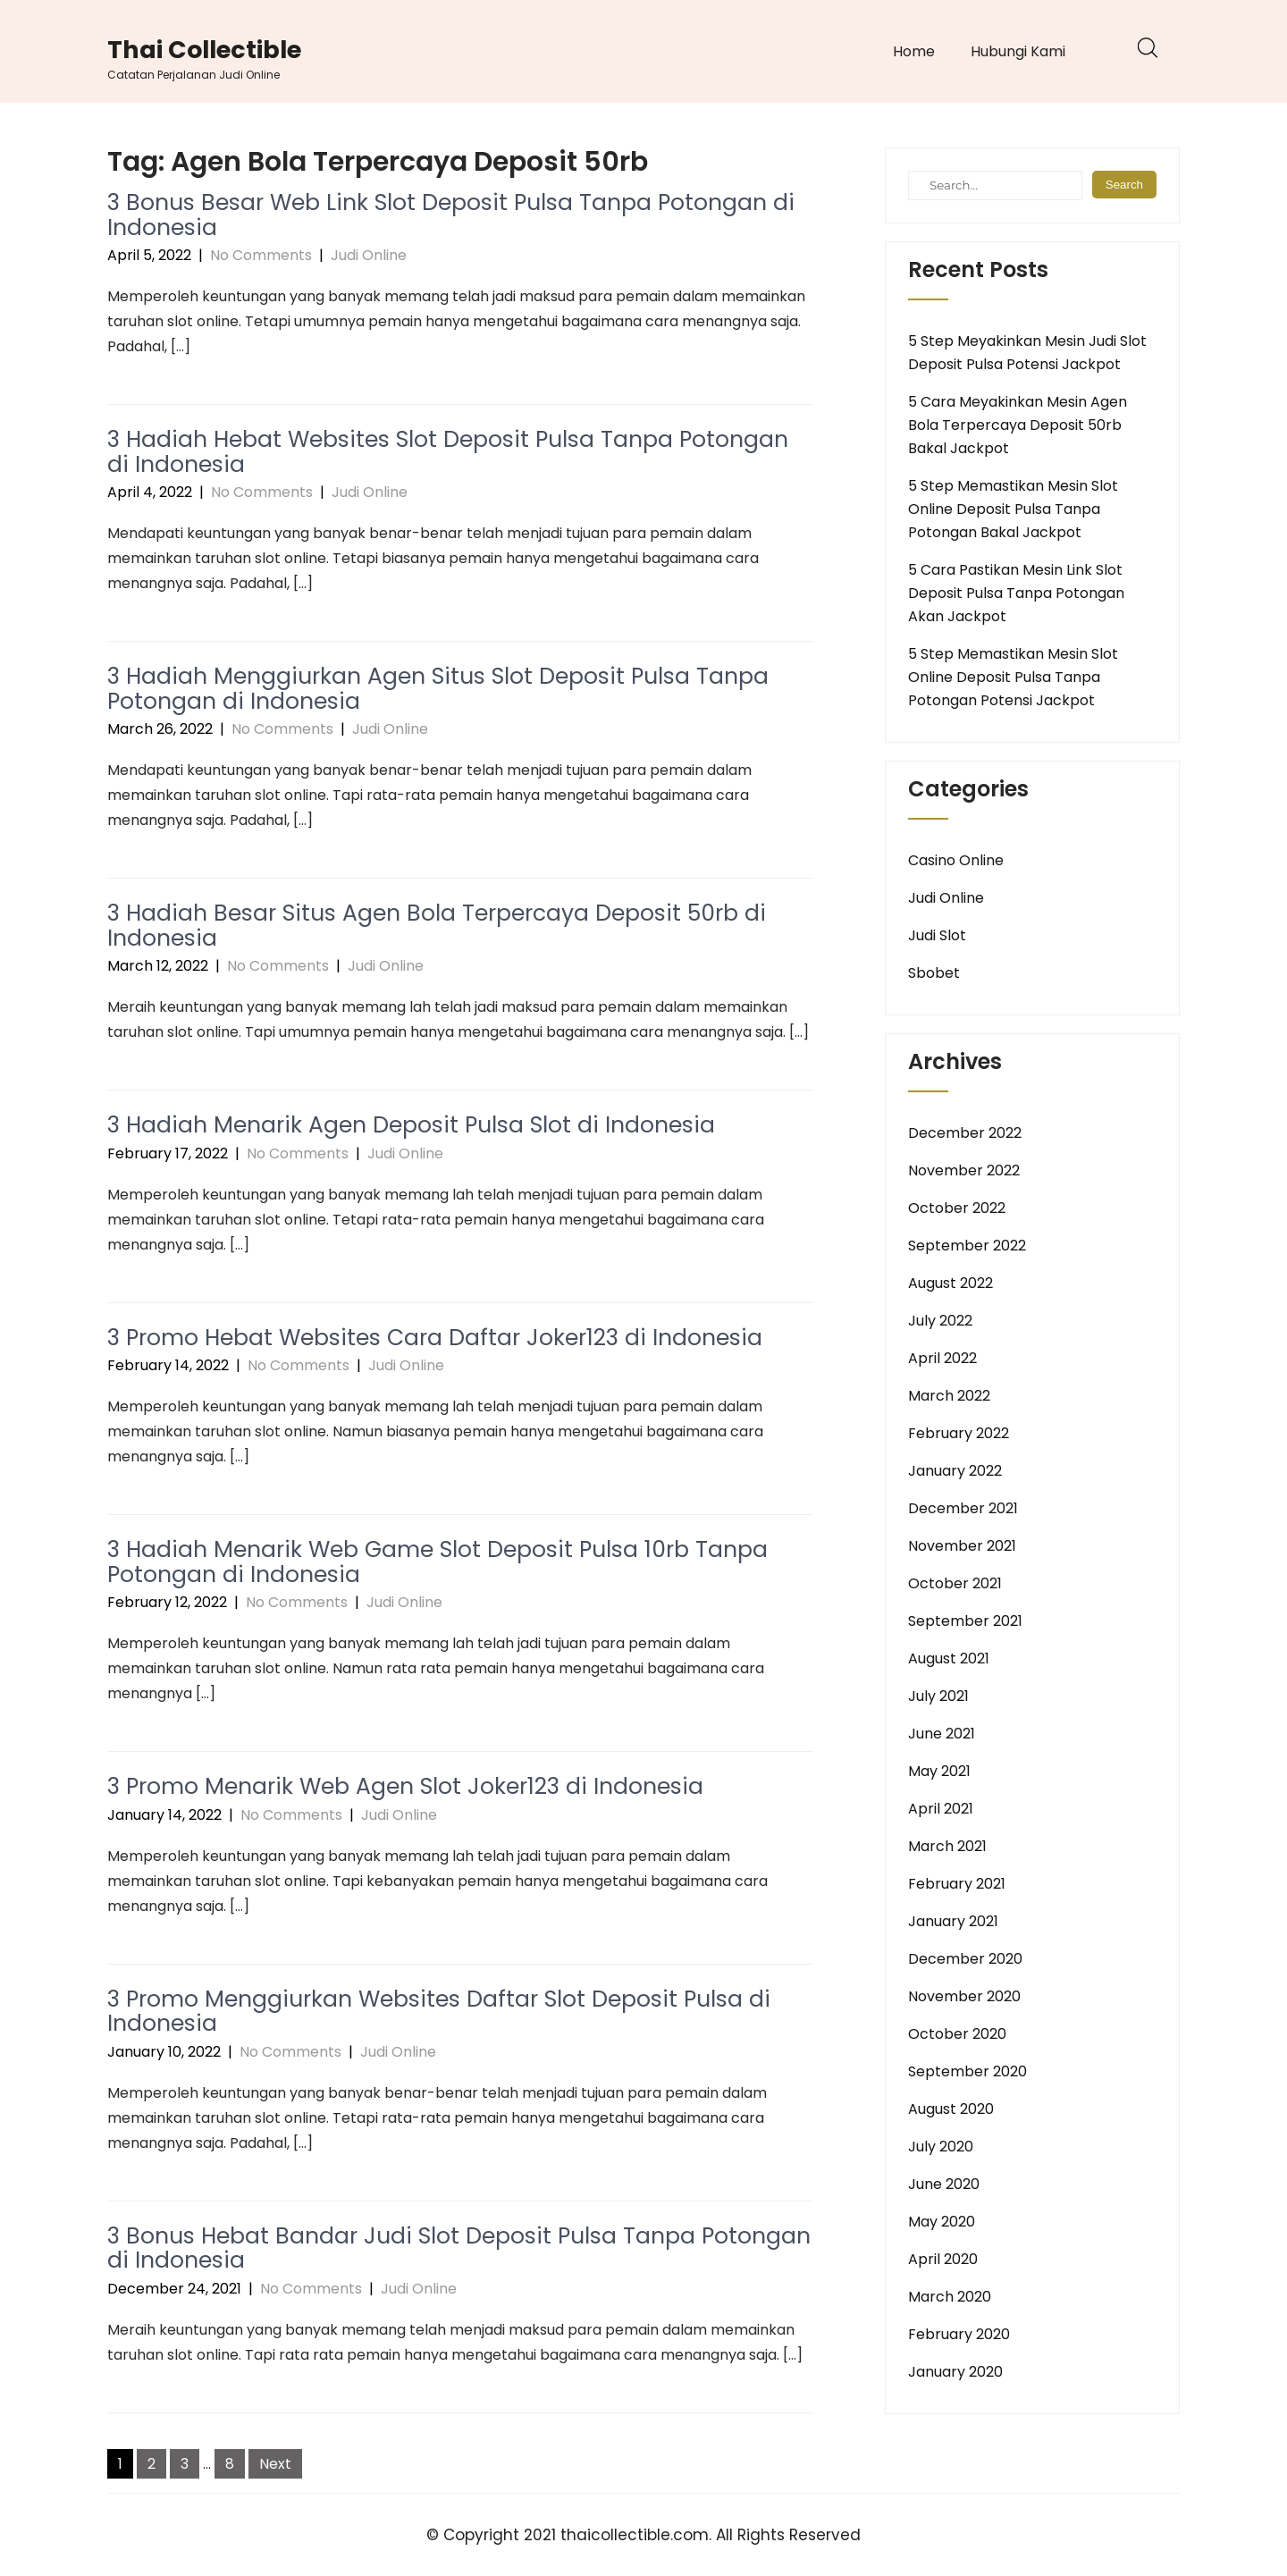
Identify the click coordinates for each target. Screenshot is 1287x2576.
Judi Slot (937, 935)
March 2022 (949, 1395)
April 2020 (943, 2259)
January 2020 (955, 2371)
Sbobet (934, 973)
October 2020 (957, 2034)
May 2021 (939, 1771)
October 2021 (955, 1583)
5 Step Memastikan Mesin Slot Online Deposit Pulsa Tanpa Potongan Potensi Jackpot (1013, 677)
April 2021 (940, 1808)
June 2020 (944, 2184)
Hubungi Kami (1018, 51)
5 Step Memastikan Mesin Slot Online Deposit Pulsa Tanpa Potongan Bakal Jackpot (1013, 509)
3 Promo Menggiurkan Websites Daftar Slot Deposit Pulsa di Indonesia (438, 2011)
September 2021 (965, 1621)
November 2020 (964, 1996)
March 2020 (949, 2296)
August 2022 (950, 1283)
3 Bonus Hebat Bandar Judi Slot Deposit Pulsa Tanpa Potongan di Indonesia (459, 2248)
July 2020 (940, 2146)
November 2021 (962, 1546)
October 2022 (956, 1208)
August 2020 (951, 2109)
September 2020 (967, 2071)
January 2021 (953, 1921)
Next (275, 2464)
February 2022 (958, 1433)
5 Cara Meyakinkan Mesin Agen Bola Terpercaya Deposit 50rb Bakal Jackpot (1017, 425)
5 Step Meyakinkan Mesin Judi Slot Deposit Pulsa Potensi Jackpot (1027, 353)
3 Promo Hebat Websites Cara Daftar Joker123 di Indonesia (434, 1337)
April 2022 (942, 1358)
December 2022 (965, 1133)
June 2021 (941, 1733)
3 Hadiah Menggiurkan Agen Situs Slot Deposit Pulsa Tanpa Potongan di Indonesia (438, 689)
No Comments (261, 255)
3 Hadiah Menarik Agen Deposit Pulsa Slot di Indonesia (411, 1125)
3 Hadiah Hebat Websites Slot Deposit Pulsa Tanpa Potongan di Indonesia (447, 452)
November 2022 (964, 1170)
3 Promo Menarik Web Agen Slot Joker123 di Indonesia (405, 1786)
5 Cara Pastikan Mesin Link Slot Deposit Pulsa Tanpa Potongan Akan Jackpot (1016, 593)
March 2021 (947, 1846)
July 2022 (940, 1320)
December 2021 (963, 1508)
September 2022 (967, 1245)
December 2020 (965, 1959)
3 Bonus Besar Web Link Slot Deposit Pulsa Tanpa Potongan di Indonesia (451, 215)
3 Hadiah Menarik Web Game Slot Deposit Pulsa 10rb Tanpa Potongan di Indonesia (437, 1562)
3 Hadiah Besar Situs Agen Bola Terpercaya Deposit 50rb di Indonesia (436, 925)
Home (914, 51)
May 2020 (941, 2221)
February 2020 (959, 2334)
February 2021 (956, 1883)
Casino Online (956, 860)
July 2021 (938, 1696)
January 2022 (955, 1471)
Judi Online (369, 255)
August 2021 (948, 1658)
